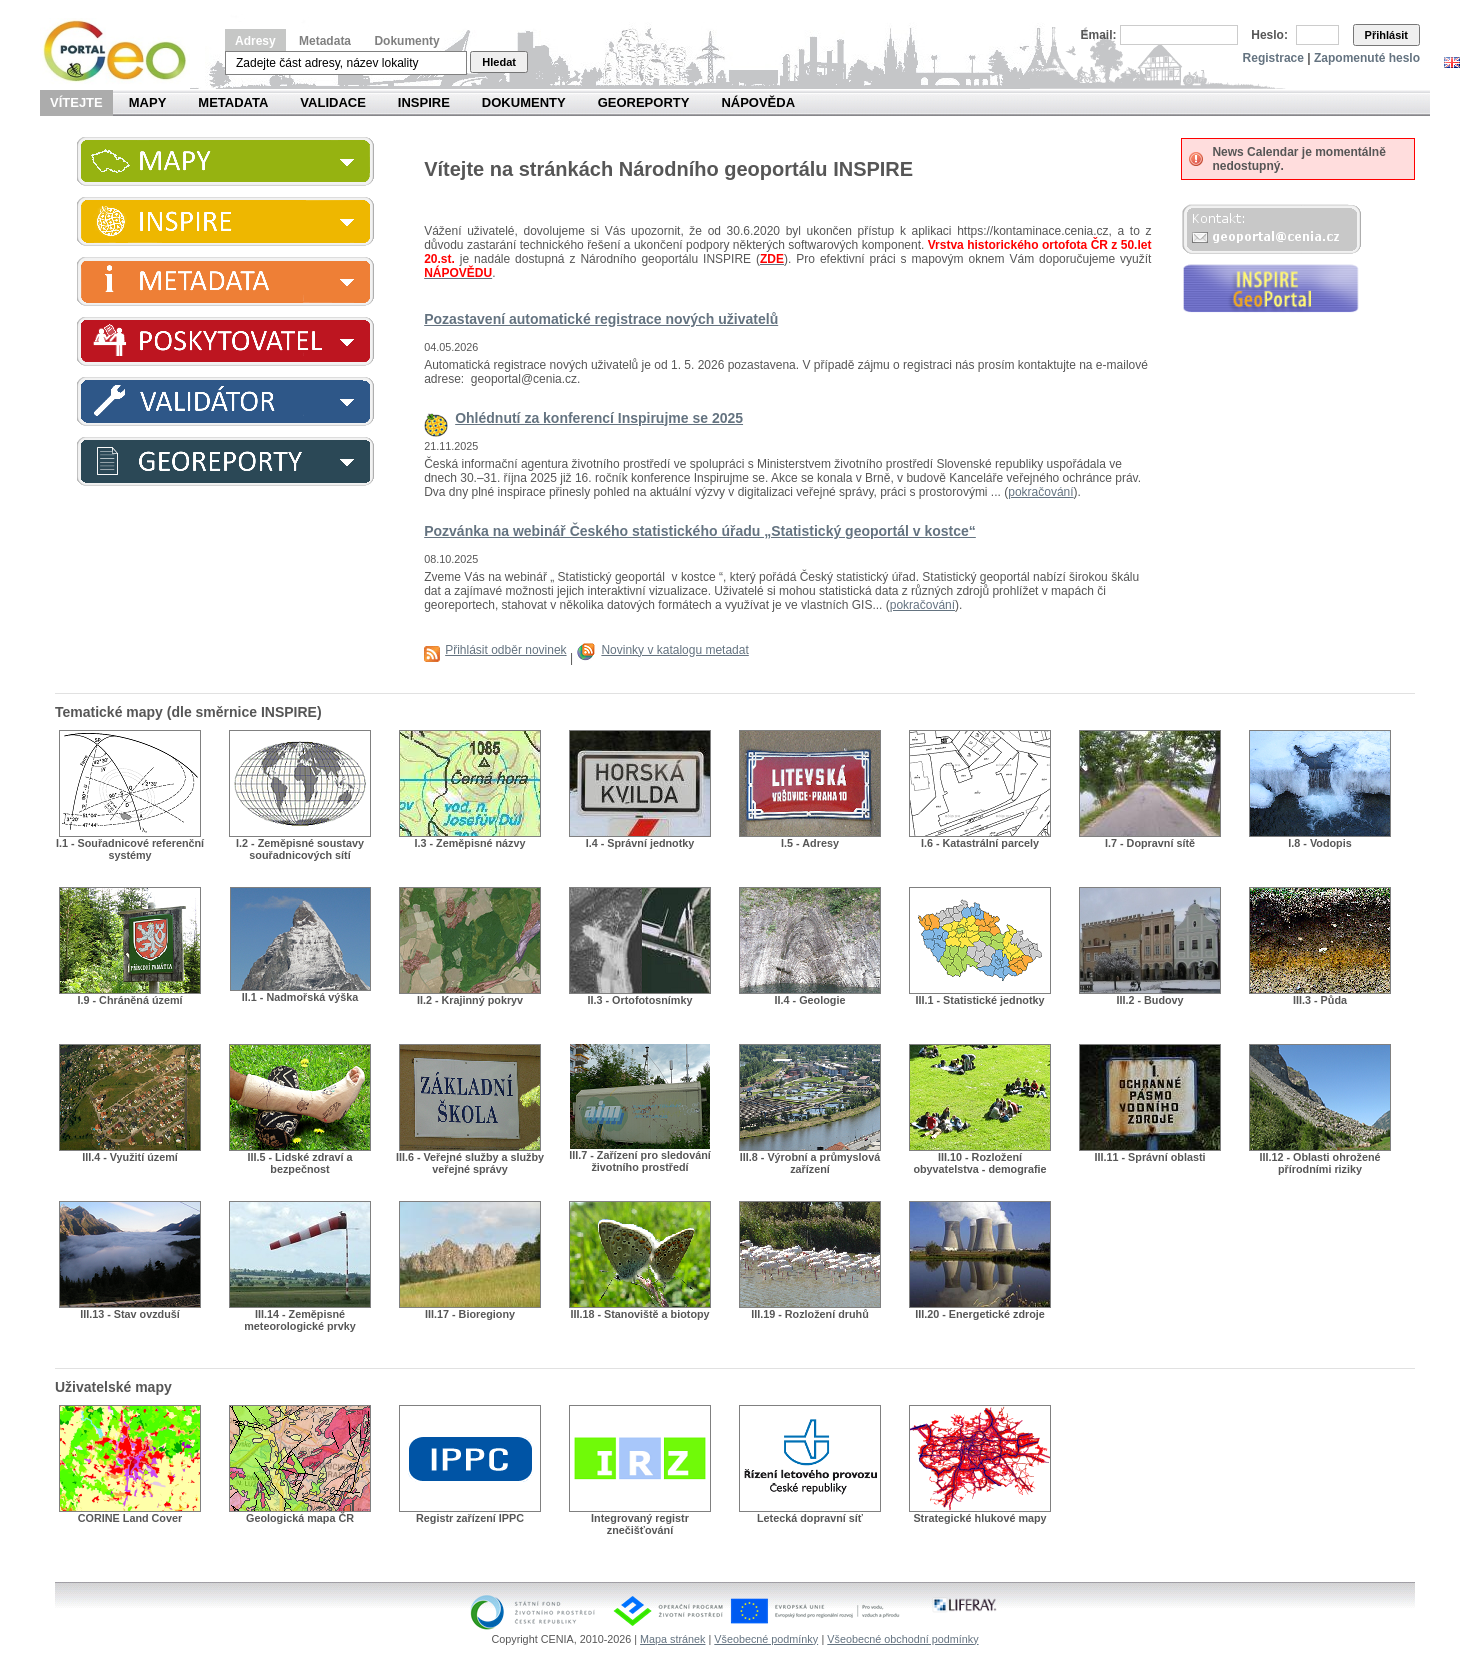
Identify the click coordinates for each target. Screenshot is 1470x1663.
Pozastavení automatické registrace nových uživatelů (601, 319)
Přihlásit (1386, 35)
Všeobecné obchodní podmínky (902, 1639)
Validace (332, 102)
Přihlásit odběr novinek (505, 650)
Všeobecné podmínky (766, 1639)
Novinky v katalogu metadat (674, 650)
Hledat (499, 62)
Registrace (1273, 58)
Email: (1099, 35)
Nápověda (758, 102)
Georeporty (644, 102)
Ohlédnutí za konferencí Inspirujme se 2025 (599, 418)
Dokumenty (406, 41)
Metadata (325, 41)
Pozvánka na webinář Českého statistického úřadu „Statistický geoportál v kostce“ (700, 531)
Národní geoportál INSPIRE (122, 51)
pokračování (1040, 492)
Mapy (148, 102)
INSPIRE (424, 102)
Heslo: (1269, 35)
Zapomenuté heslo (1367, 58)
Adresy (255, 41)
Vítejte (76, 102)
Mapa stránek (672, 1639)
